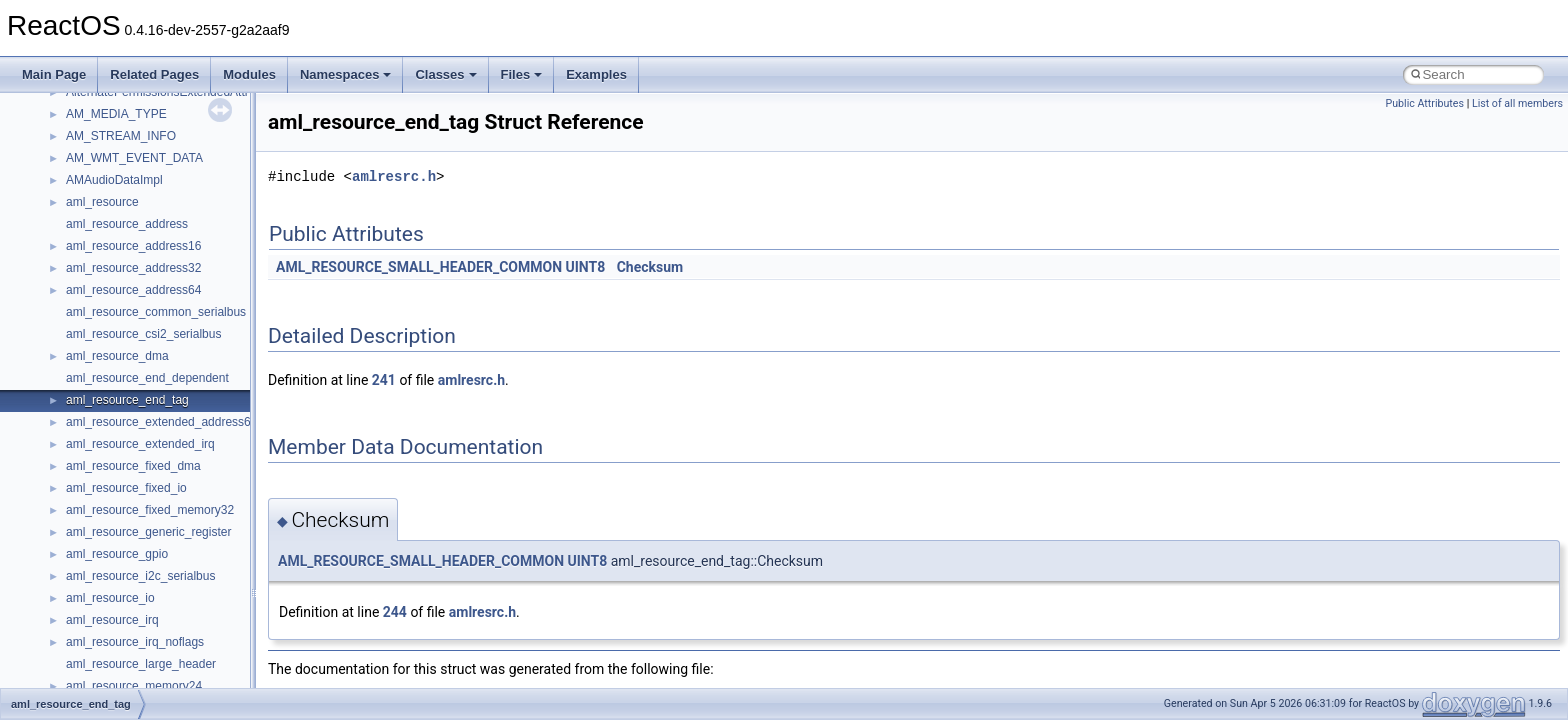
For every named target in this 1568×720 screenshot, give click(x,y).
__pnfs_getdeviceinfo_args (137, 248)
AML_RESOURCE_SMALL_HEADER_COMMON (419, 267)
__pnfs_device (104, 160)
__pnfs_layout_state (119, 402)
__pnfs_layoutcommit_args (137, 424)
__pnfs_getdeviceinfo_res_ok (144, 292)
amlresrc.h (394, 176)
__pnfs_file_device (115, 182)
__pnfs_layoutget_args (126, 468)
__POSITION (101, 600)
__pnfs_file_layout (114, 204)
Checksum (650, 267)
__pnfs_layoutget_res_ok (133, 512)
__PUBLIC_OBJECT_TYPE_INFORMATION (185, 666)
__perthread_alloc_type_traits (145, 94)
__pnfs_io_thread (112, 336)
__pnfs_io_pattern (114, 314)
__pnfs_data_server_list (129, 138)
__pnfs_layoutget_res (123, 490)
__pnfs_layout (103, 380)
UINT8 (586, 267)
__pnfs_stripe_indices (124, 578)
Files (522, 74)
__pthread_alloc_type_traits (139, 622)
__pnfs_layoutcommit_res (134, 446)
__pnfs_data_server (119, 116)
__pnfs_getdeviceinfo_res (134, 270)
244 (395, 612)
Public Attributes (1424, 103)
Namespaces (346, 74)
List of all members (1517, 103)
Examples (596, 74)
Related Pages (154, 74)
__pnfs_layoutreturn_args (134, 534)
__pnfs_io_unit (105, 358)
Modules (249, 74)
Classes (445, 74)
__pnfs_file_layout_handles (138, 226)
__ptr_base (96, 644)
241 (384, 380)
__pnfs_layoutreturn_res (130, 556)
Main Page (54, 74)
